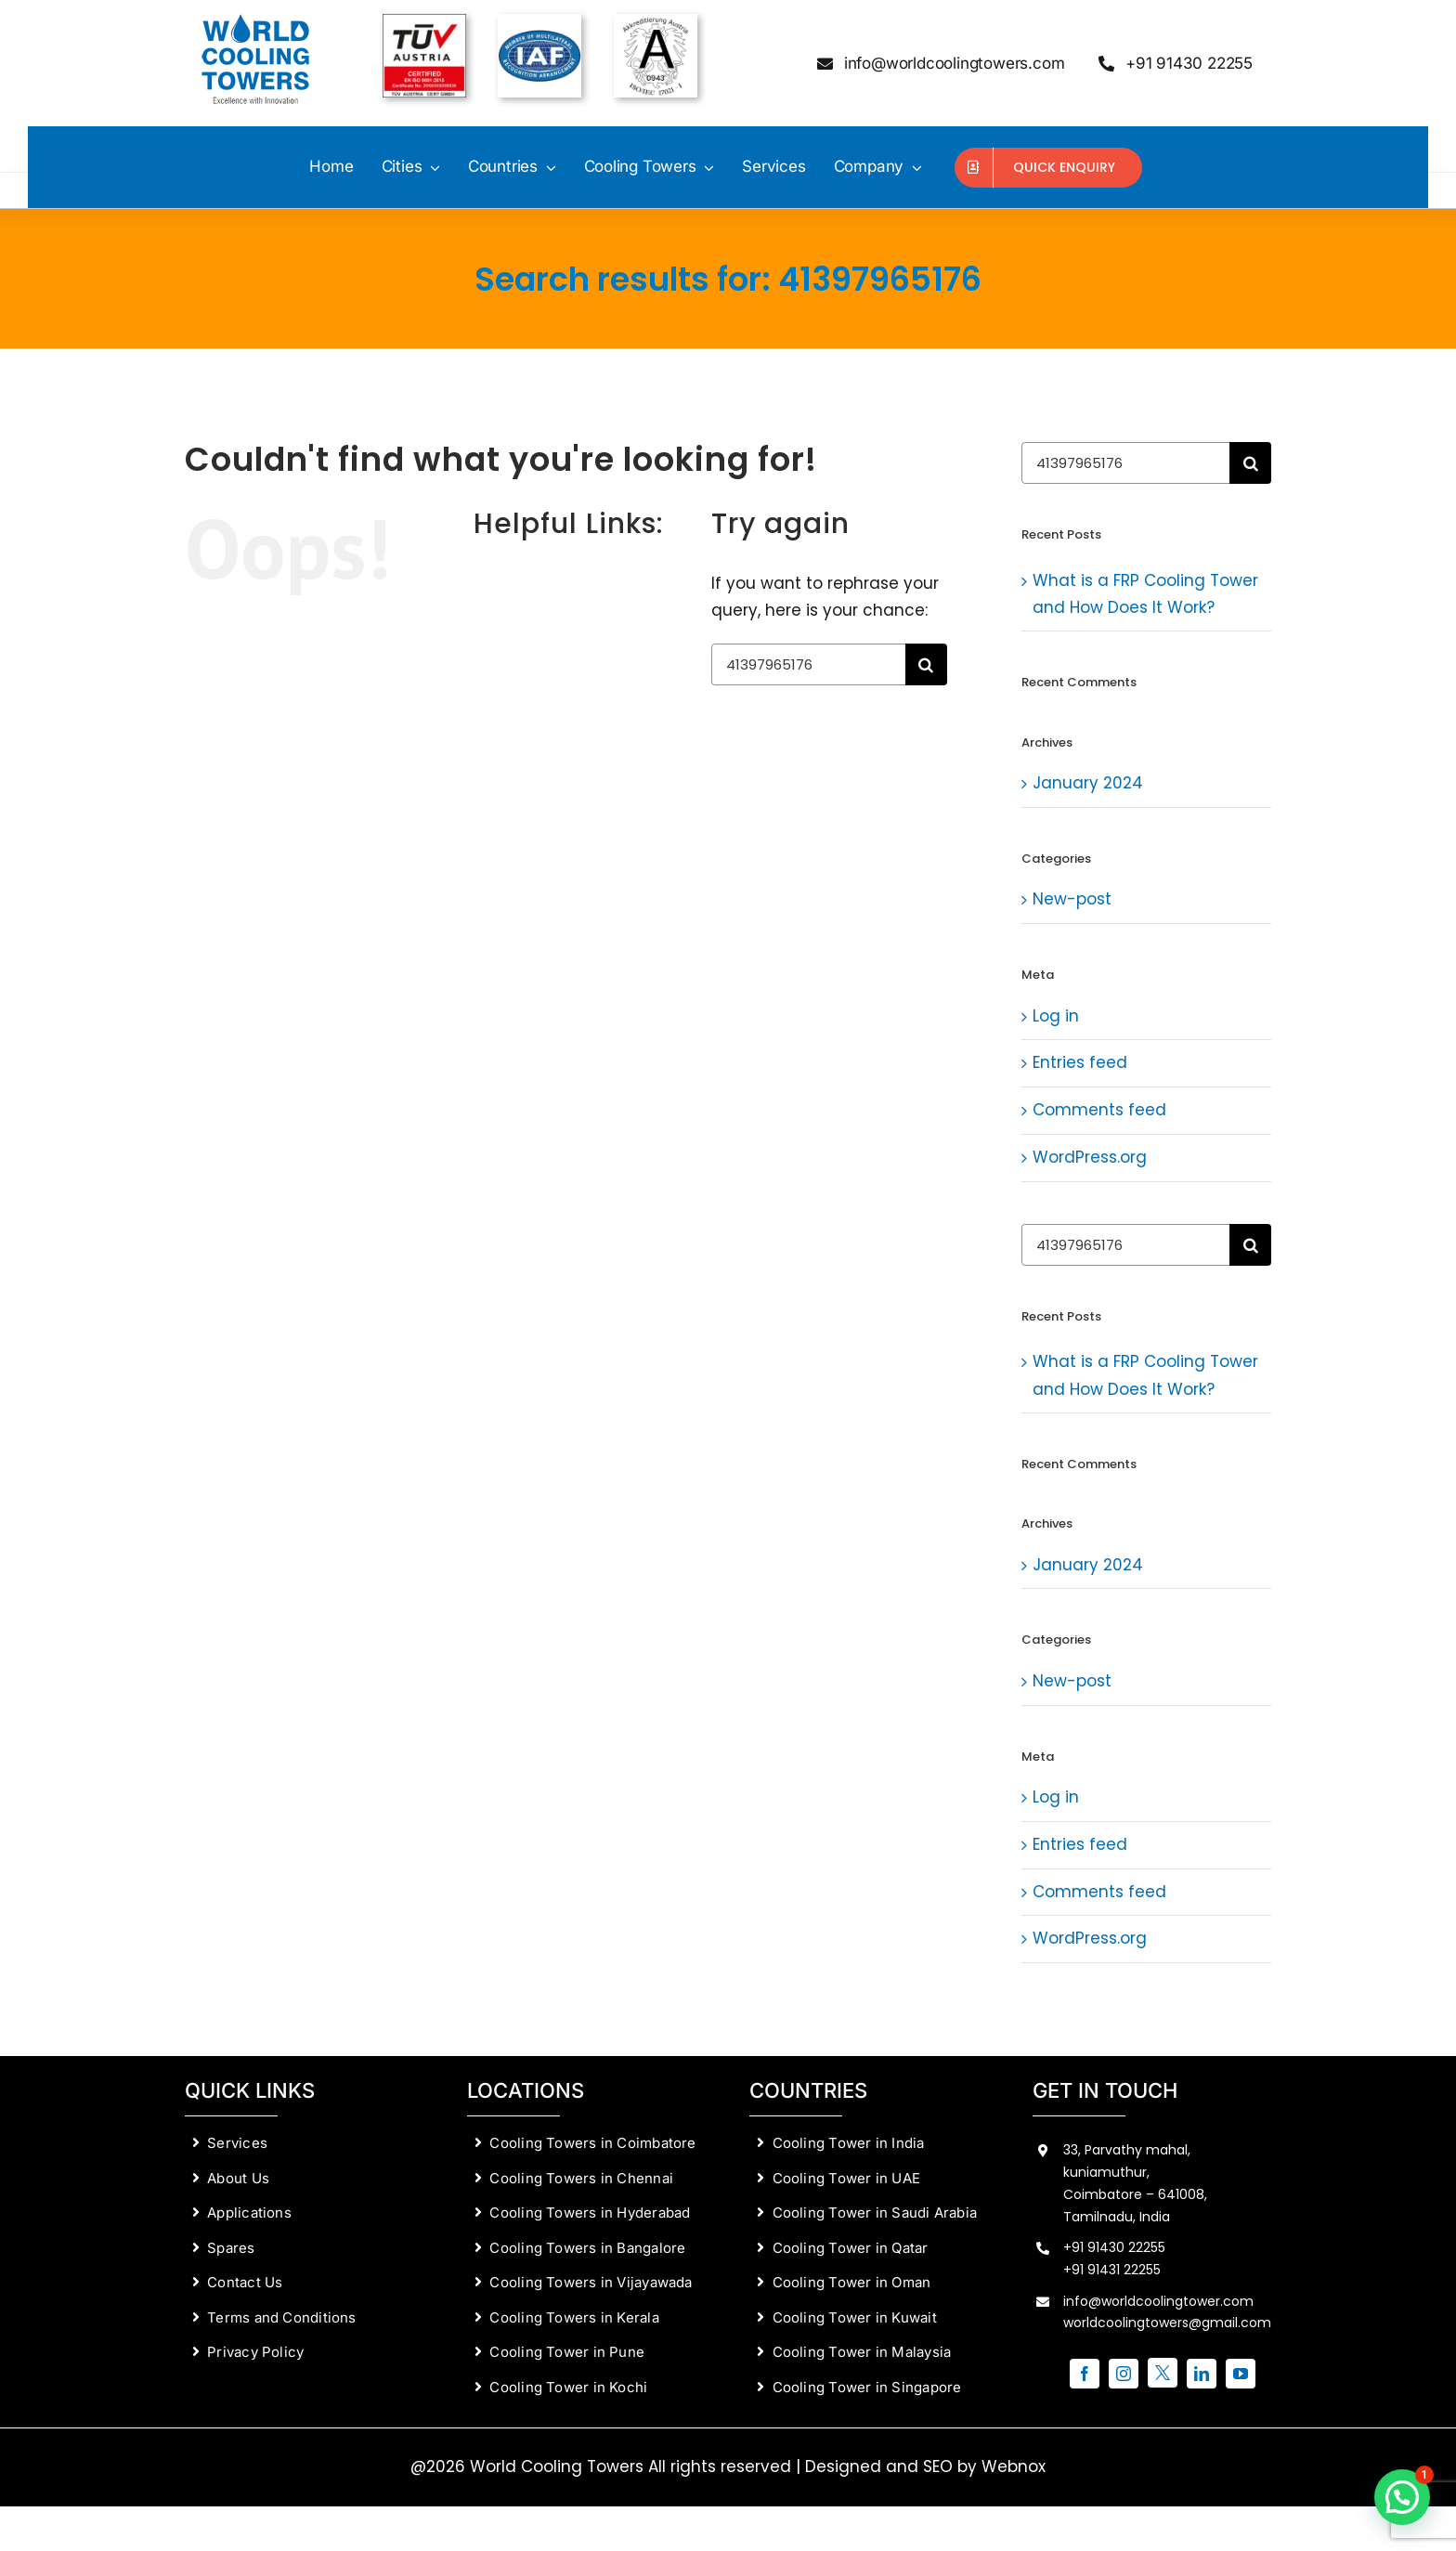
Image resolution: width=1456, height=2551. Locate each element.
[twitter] (1162, 2373)
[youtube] (1240, 2373)
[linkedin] (1201, 2373)
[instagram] (1123, 2373)
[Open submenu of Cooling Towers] (705, 167)
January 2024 (1088, 783)
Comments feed (1099, 1110)
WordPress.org (1090, 1157)
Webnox (1014, 2466)
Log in (1056, 1016)
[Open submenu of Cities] (431, 167)
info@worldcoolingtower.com (1158, 2301)
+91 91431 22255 (1112, 2269)
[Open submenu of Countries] (547, 167)
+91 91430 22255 (1114, 2247)
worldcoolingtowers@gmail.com (1167, 2322)
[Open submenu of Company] (913, 167)
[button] (1402, 2497)
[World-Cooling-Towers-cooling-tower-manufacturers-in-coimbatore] (257, 21)
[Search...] (808, 664)
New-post (1072, 899)
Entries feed (1080, 1062)
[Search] (926, 664)
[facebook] (1084, 2373)
